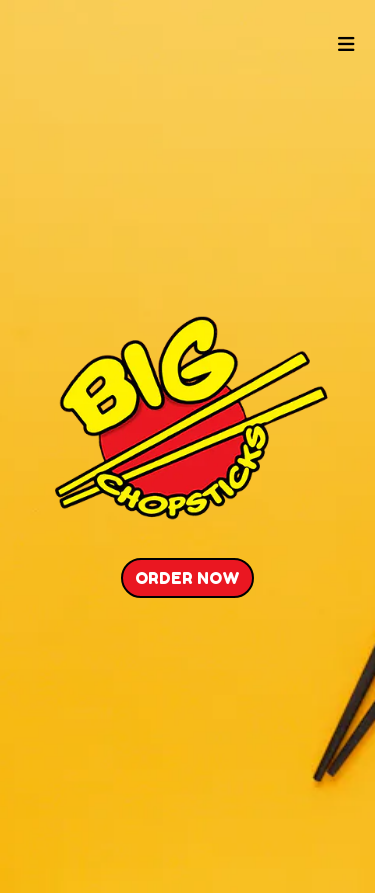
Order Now (187, 578)
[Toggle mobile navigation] (347, 45)
